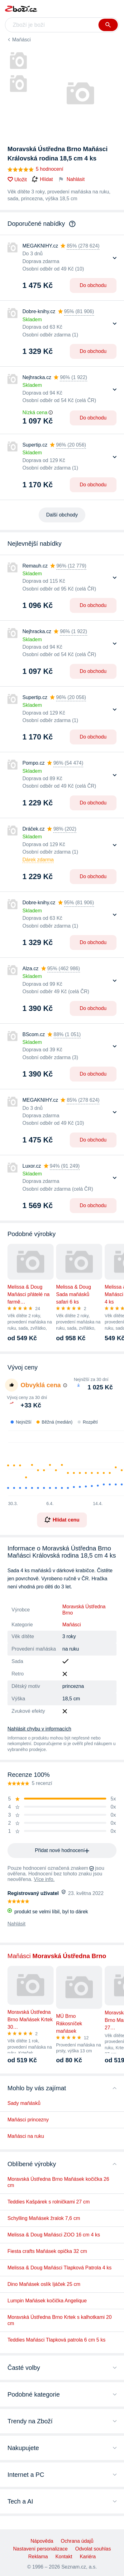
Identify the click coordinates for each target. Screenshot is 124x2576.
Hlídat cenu (62, 1520)
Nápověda (42, 2541)
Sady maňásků (24, 2103)
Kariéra (88, 2556)
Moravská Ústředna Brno (84, 1609)
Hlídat (42, 179)
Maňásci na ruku (25, 2136)
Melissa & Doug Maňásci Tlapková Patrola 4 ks (59, 2267)
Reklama (38, 2556)
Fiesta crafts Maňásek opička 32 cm (47, 2251)
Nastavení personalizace (40, 2548)
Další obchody (62, 514)
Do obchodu (93, 285)
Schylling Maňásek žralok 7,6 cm (43, 2218)
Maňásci (21, 39)
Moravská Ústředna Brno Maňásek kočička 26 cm (58, 2182)
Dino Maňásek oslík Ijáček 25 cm (43, 2284)
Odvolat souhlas (93, 2548)
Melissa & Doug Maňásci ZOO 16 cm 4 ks (53, 2234)
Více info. (44, 1879)
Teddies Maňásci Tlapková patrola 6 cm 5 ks (56, 2339)
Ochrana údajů (77, 2541)
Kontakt (63, 2556)
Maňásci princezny (28, 2119)
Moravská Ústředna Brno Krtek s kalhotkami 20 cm (59, 2320)
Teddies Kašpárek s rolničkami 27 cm (48, 2201)
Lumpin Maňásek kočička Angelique (47, 2300)
